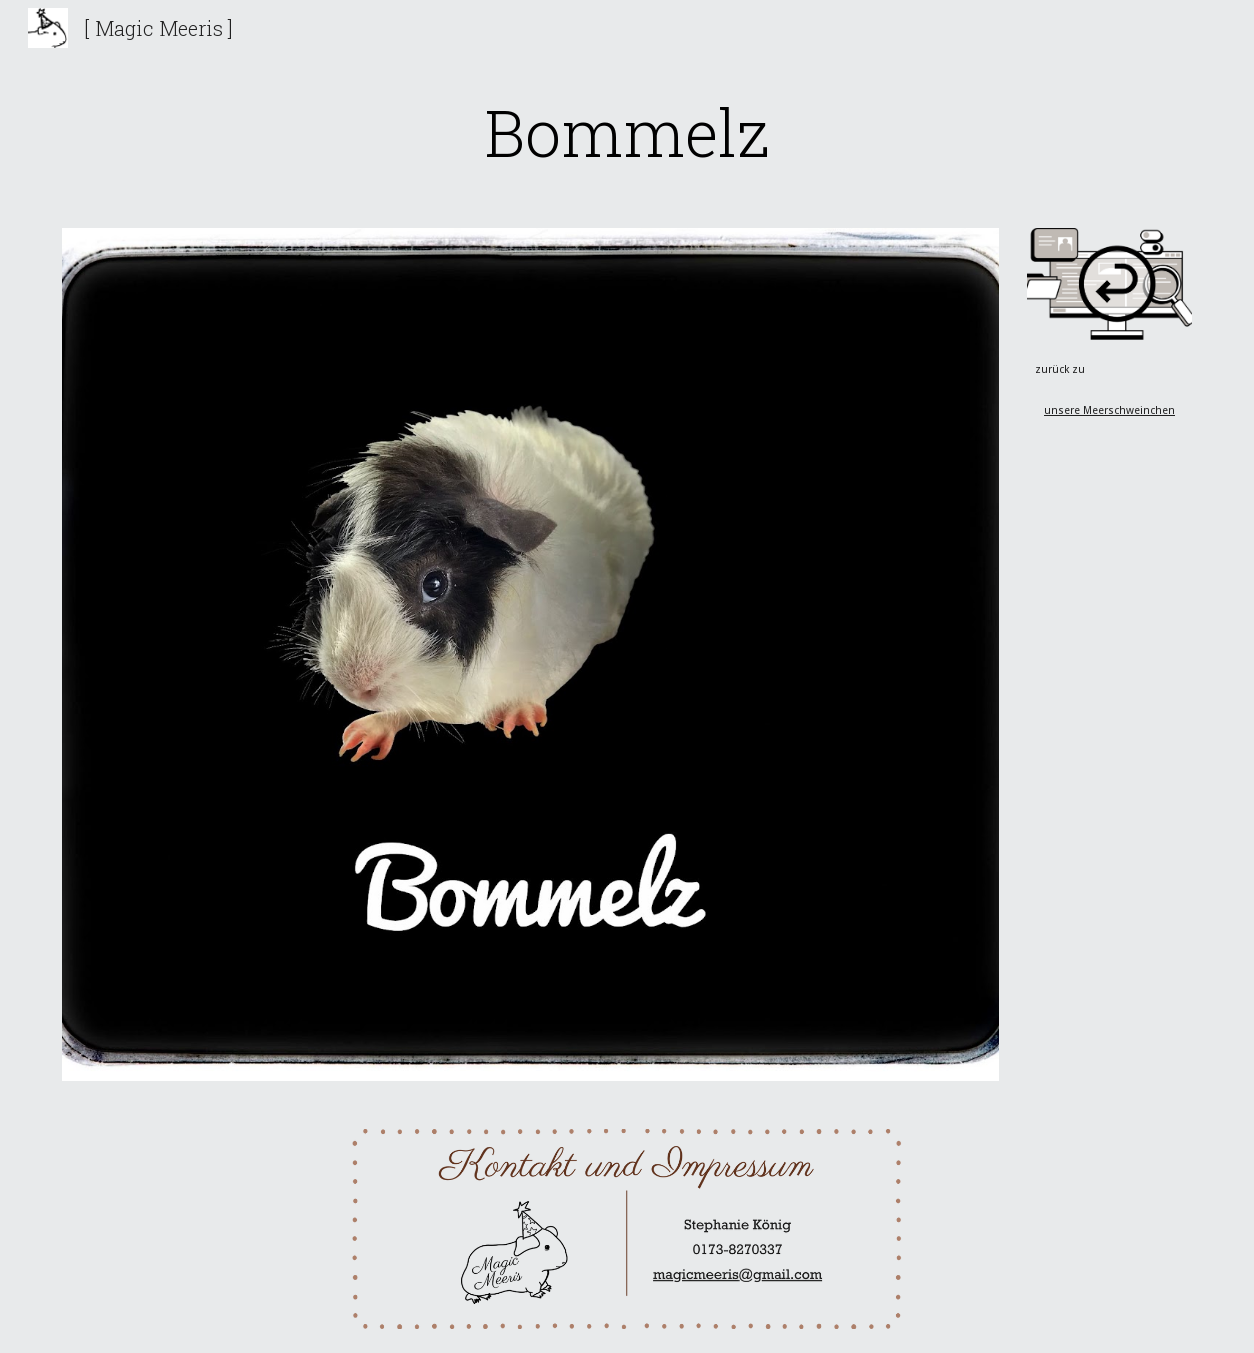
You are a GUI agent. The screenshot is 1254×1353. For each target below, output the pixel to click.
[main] (626, 132)
